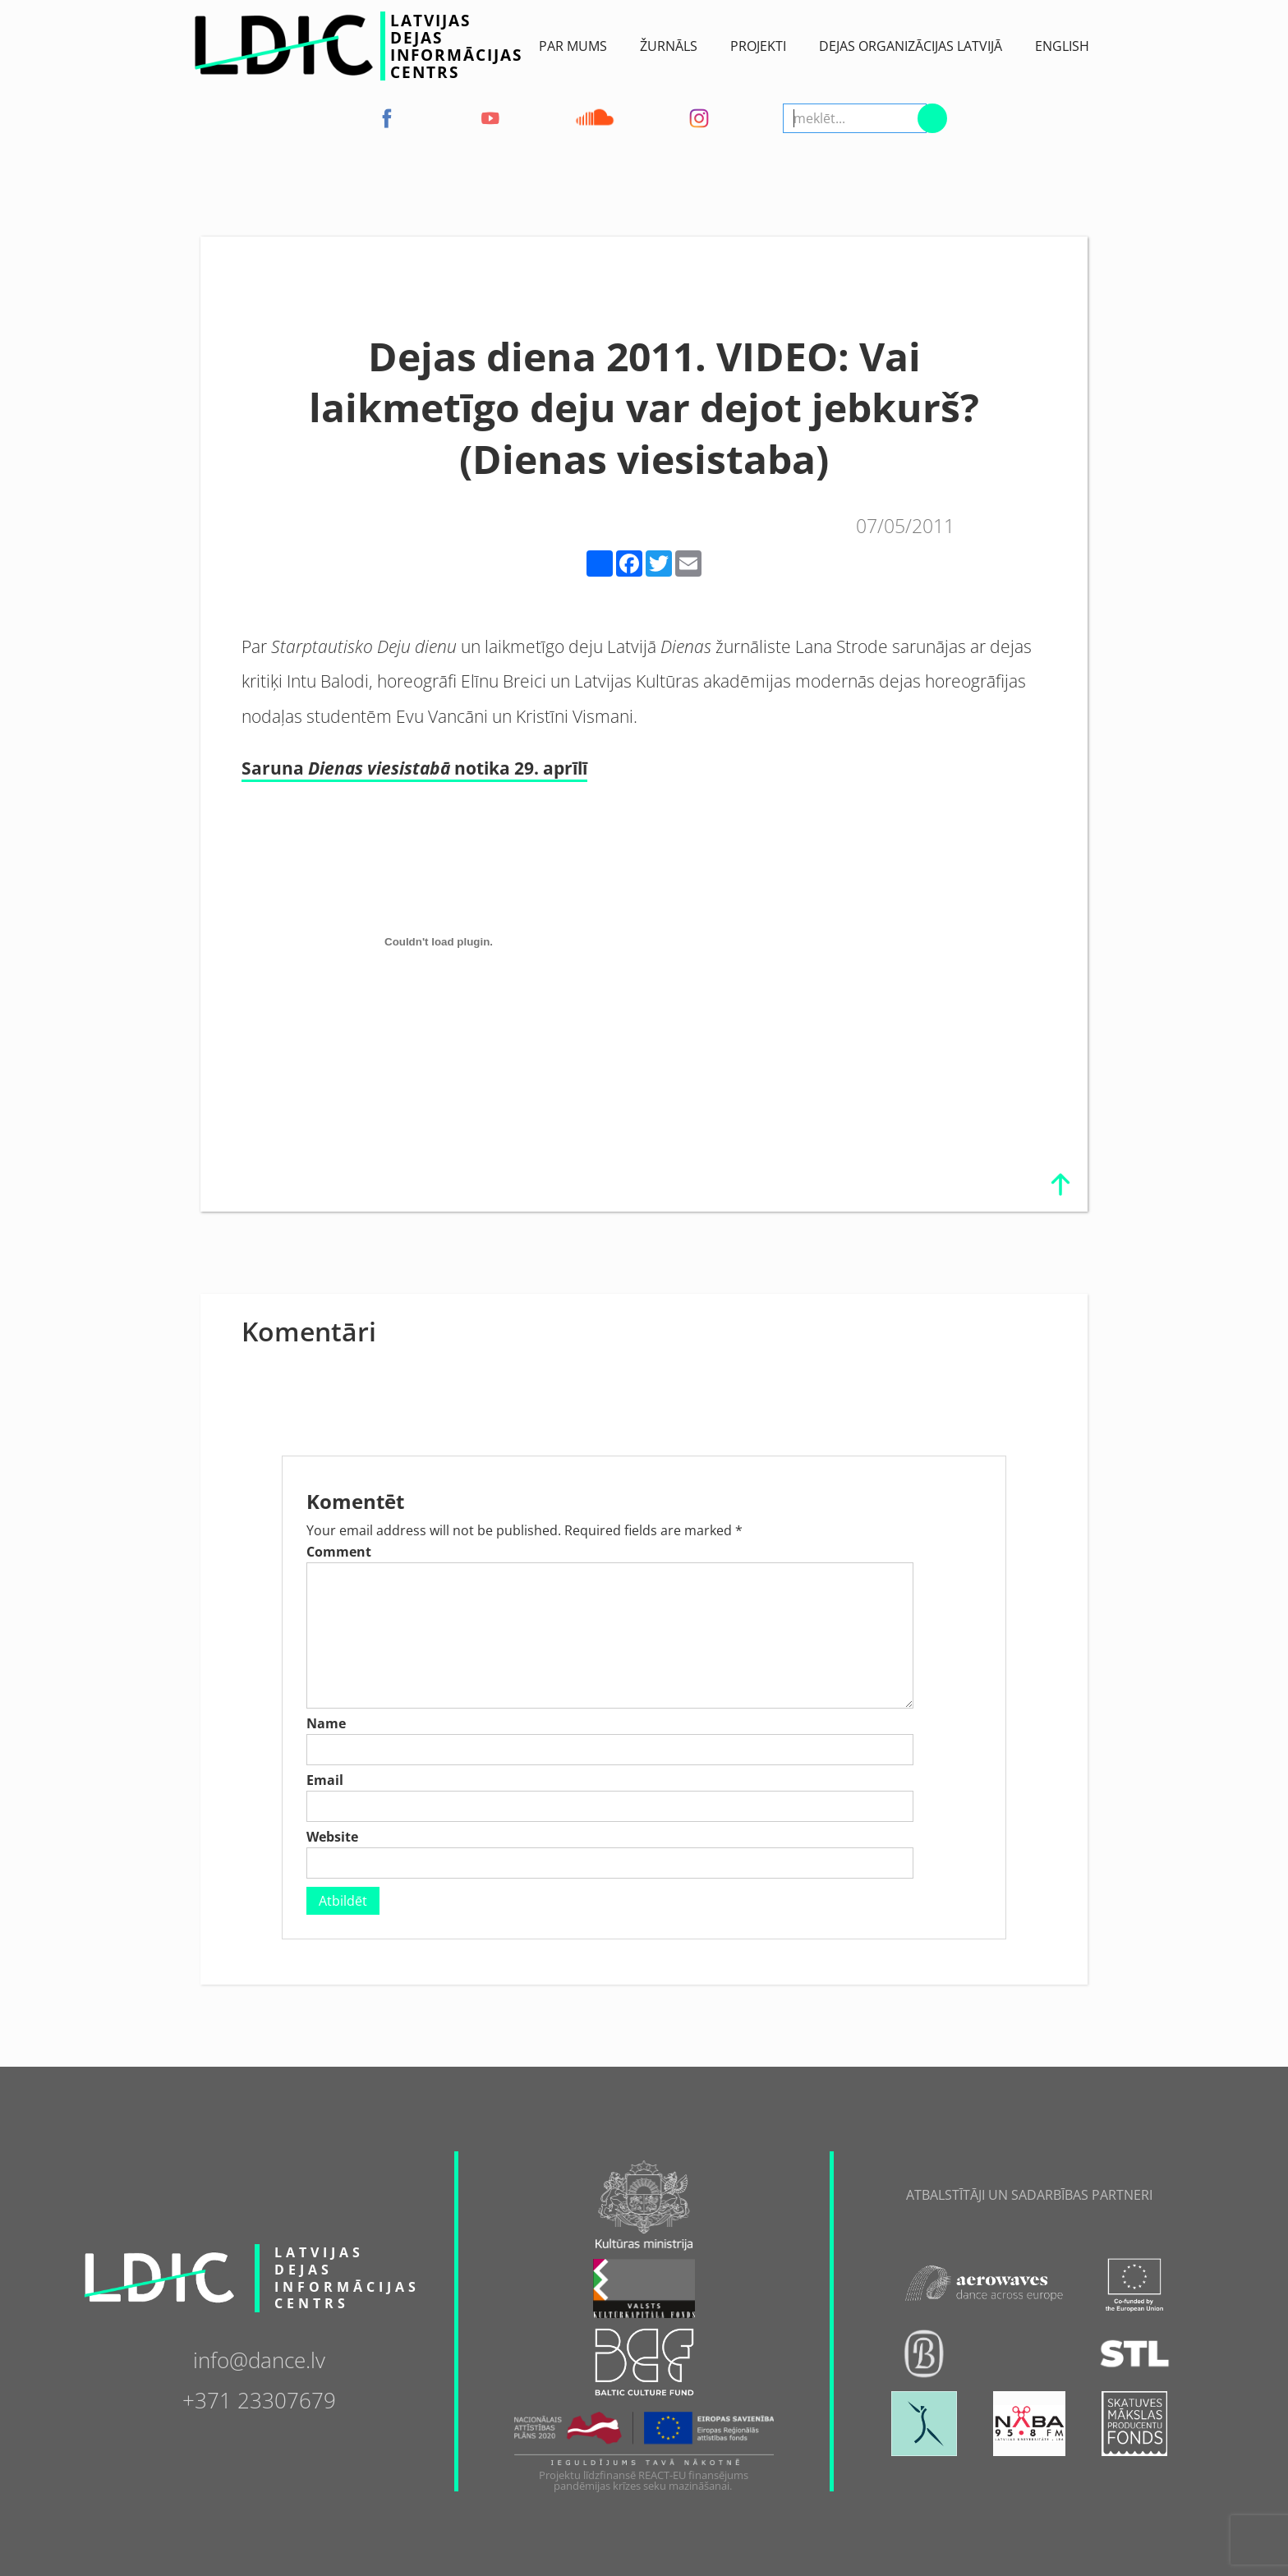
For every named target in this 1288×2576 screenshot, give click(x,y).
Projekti (758, 46)
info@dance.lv (259, 2358)
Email (324, 1780)
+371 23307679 (259, 2399)
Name (326, 1723)
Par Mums (573, 46)
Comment (338, 1551)
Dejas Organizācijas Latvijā (910, 46)
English (1062, 46)
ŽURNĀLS (668, 46)
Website (332, 1836)
